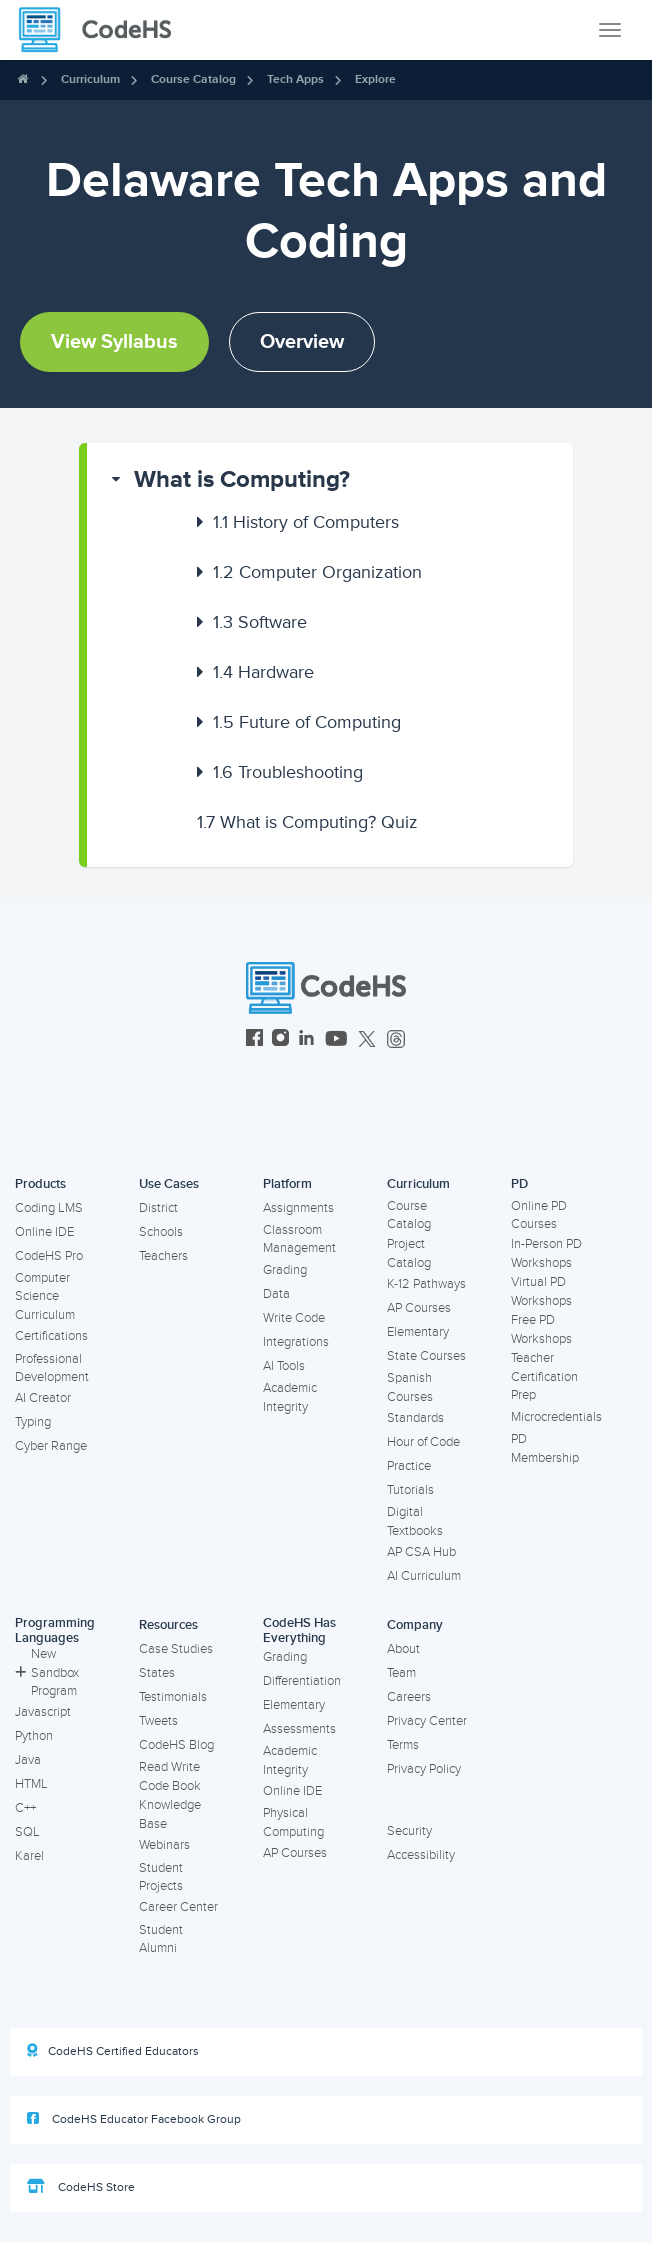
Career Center (178, 1907)
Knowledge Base (170, 1814)
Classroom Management (299, 1239)
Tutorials (410, 1490)
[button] (330, 480)
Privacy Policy (424, 1769)
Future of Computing (307, 722)
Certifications (51, 1336)
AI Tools (284, 1366)
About (403, 1649)
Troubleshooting (288, 772)
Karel (29, 1856)
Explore (375, 79)
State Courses (426, 1356)
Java (28, 1760)
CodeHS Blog (176, 1745)
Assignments (298, 1208)
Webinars (164, 1845)
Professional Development (52, 1368)
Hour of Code (423, 1442)
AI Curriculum (424, 1576)
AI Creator (43, 1398)
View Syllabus (114, 342)
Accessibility (421, 1855)
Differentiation (302, 1681)
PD (519, 1184)
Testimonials (173, 1697)
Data (276, 1294)
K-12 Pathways (426, 1284)
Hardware (263, 672)
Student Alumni (161, 1939)
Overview (302, 342)
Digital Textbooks (415, 1521)
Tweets (158, 1721)
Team (401, 1673)
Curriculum (90, 79)
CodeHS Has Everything (299, 1630)
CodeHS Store (81, 2187)
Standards (415, 1418)
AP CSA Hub (421, 1552)
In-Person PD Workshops (546, 1253)
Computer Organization (317, 572)
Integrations (296, 1342)
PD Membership (545, 1448)
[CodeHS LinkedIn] (306, 1040)
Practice (409, 1466)
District (158, 1208)
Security (409, 1831)
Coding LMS (49, 1208)
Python (34, 1736)
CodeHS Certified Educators (113, 2051)
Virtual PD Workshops (541, 1291)
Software (260, 622)
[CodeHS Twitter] (367, 1040)
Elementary (418, 1332)
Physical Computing (293, 1822)
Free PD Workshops (541, 1329)
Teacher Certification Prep (544, 1376)
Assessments (299, 1729)
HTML (31, 1784)
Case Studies (176, 1649)
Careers (409, 1697)
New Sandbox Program (47, 1672)
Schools (161, 1232)
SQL (27, 1832)
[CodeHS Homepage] (103, 30)
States (157, 1673)
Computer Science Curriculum (45, 1296)
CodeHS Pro (49, 1256)
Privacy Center (427, 1721)
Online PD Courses (539, 1215)
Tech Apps (295, 79)
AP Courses (419, 1308)
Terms (403, 1745)
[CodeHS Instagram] (280, 1040)
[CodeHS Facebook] (254, 1040)
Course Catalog (193, 79)
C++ (25, 1808)
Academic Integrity (290, 1397)
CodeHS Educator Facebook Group (134, 2119)
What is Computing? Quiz (307, 822)
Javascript (43, 1712)
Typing (33, 1422)
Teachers (163, 1256)
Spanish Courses (410, 1387)
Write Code (294, 1318)
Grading (285, 1270)
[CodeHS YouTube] (336, 1040)
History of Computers (306, 522)
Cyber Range (51, 1446)
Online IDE (44, 1232)
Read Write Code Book (170, 1776)
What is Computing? (242, 479)
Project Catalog (409, 1253)
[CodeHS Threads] (396, 1040)
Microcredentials (556, 1417)
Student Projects (161, 1877)
